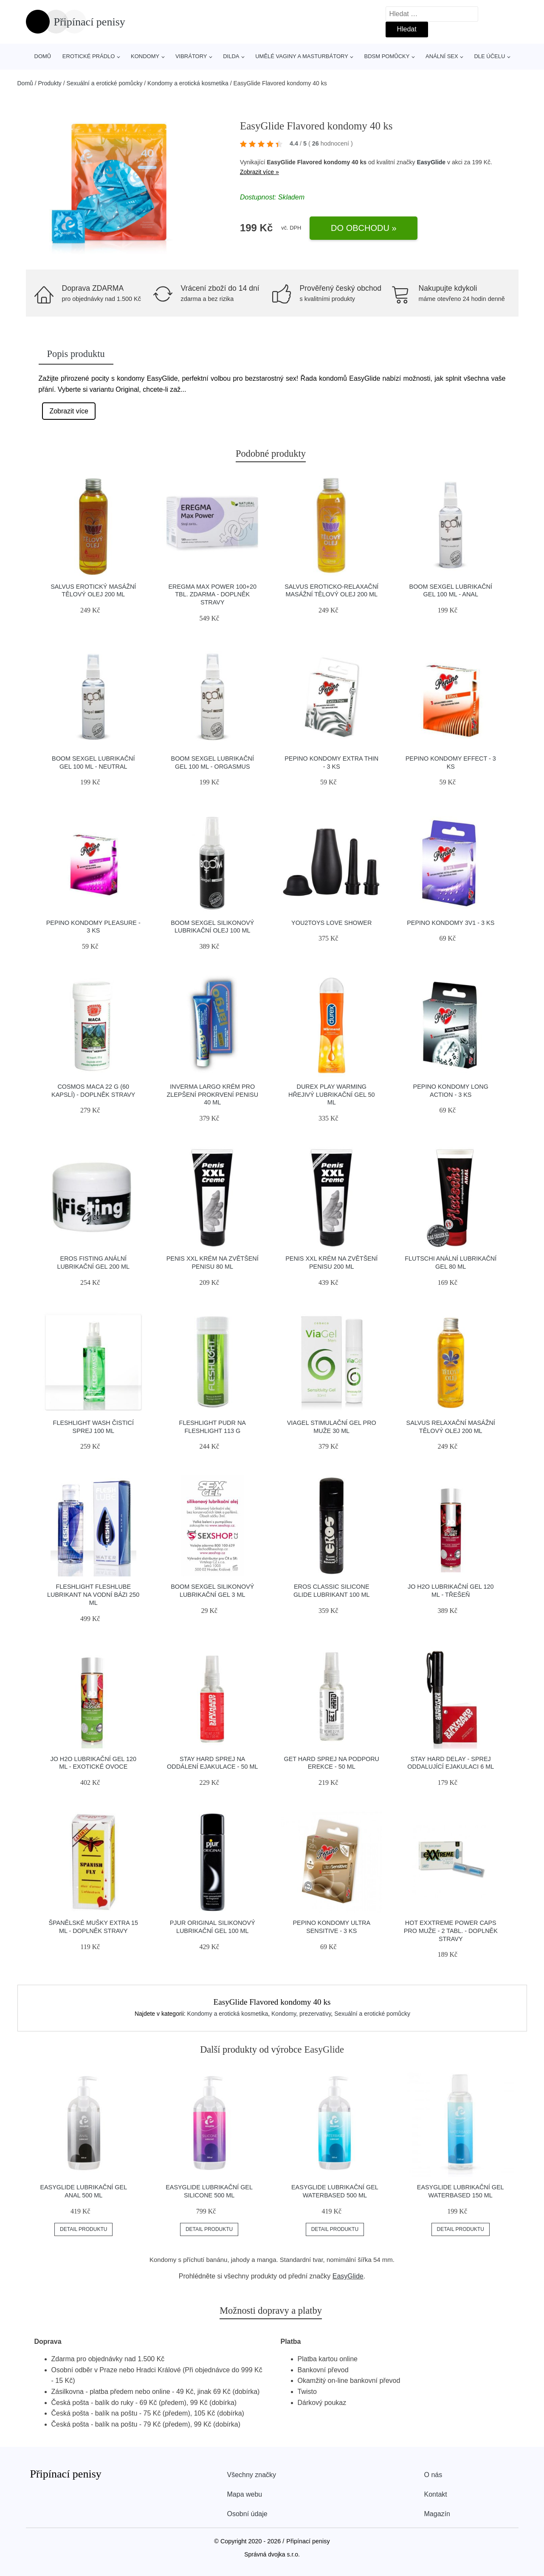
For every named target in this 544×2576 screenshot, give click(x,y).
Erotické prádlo (88, 56)
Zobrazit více (68, 411)
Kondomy (145, 56)
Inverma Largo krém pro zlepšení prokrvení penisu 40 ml (212, 1094)
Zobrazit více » (259, 172)
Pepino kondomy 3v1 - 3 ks (450, 922)
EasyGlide (431, 162)
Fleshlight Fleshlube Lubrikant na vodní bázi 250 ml (93, 1594)
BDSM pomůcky (387, 56)
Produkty (50, 83)
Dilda (231, 56)
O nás (433, 2474)
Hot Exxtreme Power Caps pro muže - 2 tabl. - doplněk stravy (451, 1930)
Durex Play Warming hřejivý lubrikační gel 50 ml (331, 1094)
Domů (42, 56)
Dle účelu (489, 56)
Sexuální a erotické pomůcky (104, 83)
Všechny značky (251, 2474)
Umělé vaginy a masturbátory (301, 56)
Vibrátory (191, 56)
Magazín (437, 2513)
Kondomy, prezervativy (301, 2013)
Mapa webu (244, 2494)
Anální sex (442, 56)
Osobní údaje (247, 2513)
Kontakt (435, 2494)
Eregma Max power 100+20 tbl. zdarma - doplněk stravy (212, 594)
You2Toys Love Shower (331, 922)
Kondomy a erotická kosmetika (187, 83)
